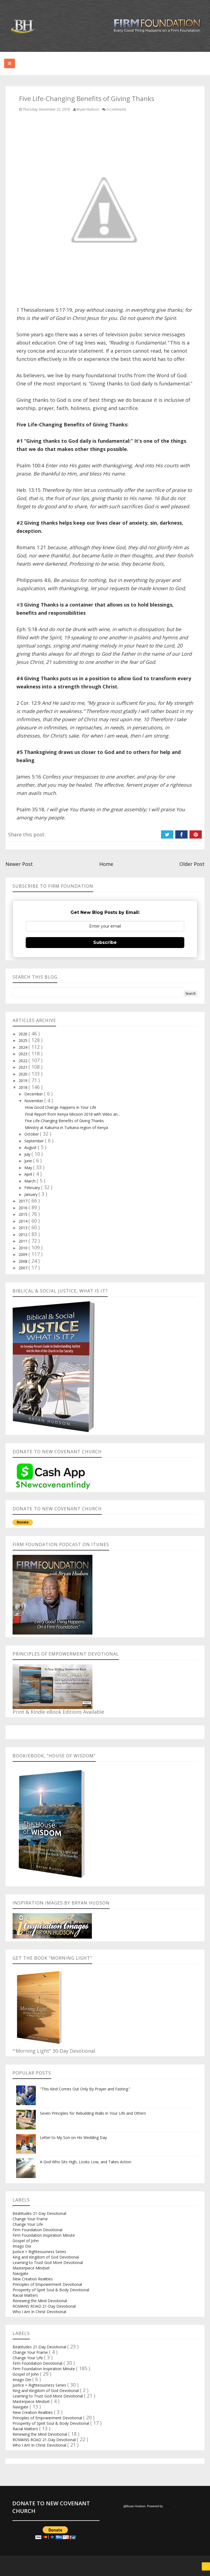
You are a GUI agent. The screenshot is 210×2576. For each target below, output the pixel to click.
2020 (23, 1074)
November (34, 1100)
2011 (23, 1241)
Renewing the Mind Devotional (40, 2300)
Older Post (192, 864)
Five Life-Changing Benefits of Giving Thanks (64, 1120)
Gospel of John (26, 2240)
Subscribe (105, 942)
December (34, 1094)
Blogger (169, 2506)
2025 (23, 1040)
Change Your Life (28, 2224)
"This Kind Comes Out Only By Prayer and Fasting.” (85, 2088)
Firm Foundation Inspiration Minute (44, 2235)
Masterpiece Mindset (31, 2268)
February (32, 1187)
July (27, 1154)
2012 (23, 1234)
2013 (23, 1227)
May (28, 1167)
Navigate (20, 2273)
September (34, 1140)
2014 (23, 1221)
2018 (23, 1087)
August (31, 1147)
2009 (23, 1254)
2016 (23, 1207)
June (28, 1160)
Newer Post (19, 864)
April (28, 1174)
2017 (23, 1201)
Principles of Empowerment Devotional (47, 2284)
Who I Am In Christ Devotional (39, 2311)
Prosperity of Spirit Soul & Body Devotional (51, 2289)
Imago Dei (22, 2246)
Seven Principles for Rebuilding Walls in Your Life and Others (93, 2113)
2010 (23, 1247)
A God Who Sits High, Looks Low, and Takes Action (85, 2161)
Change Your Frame (30, 2218)
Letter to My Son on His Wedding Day (73, 2137)
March (30, 1181)
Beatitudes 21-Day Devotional (39, 2213)
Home (106, 864)
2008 (23, 1261)
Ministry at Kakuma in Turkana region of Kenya (66, 1127)
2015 (23, 1214)
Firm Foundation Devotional (37, 2229)
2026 (23, 1033)
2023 (23, 1053)
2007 (23, 1267)
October (32, 1134)
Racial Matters (25, 2295)
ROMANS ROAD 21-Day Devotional (44, 2306)
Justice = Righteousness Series (39, 2251)
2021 (23, 1067)
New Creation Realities (33, 2278)
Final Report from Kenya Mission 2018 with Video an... (72, 1114)
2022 (23, 1060)
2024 (23, 1047)
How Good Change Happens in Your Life (60, 1107)
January (31, 1194)
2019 (23, 1080)
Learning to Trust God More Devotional (48, 2262)
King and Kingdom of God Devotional (46, 2257)
